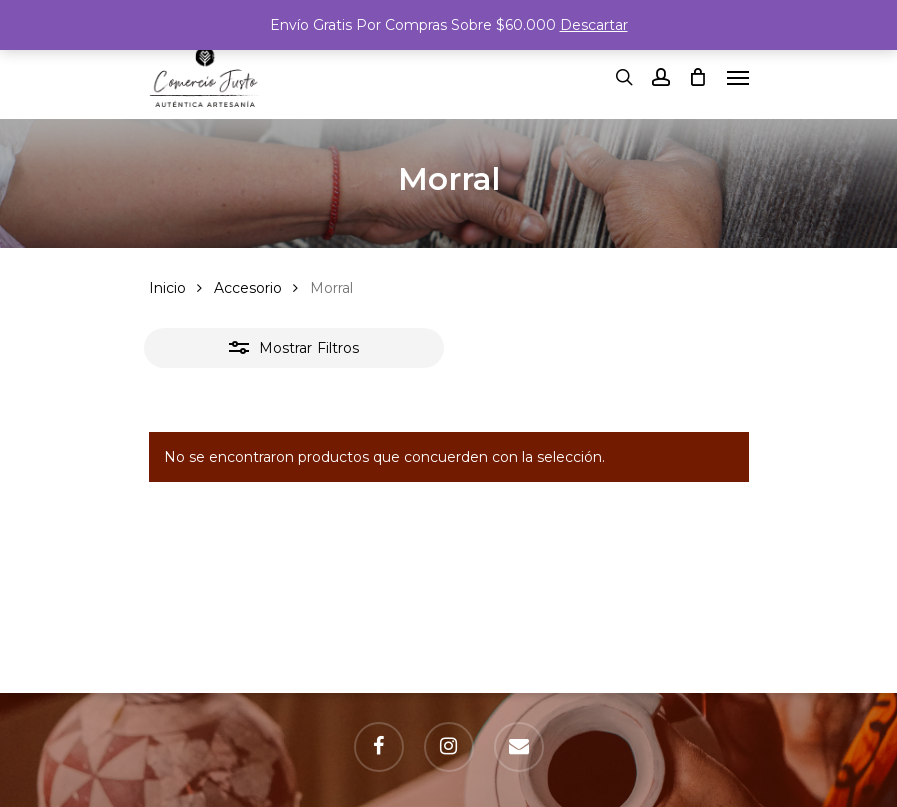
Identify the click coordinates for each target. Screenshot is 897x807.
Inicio (167, 288)
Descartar (594, 25)
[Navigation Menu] (738, 77)
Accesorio (248, 288)
